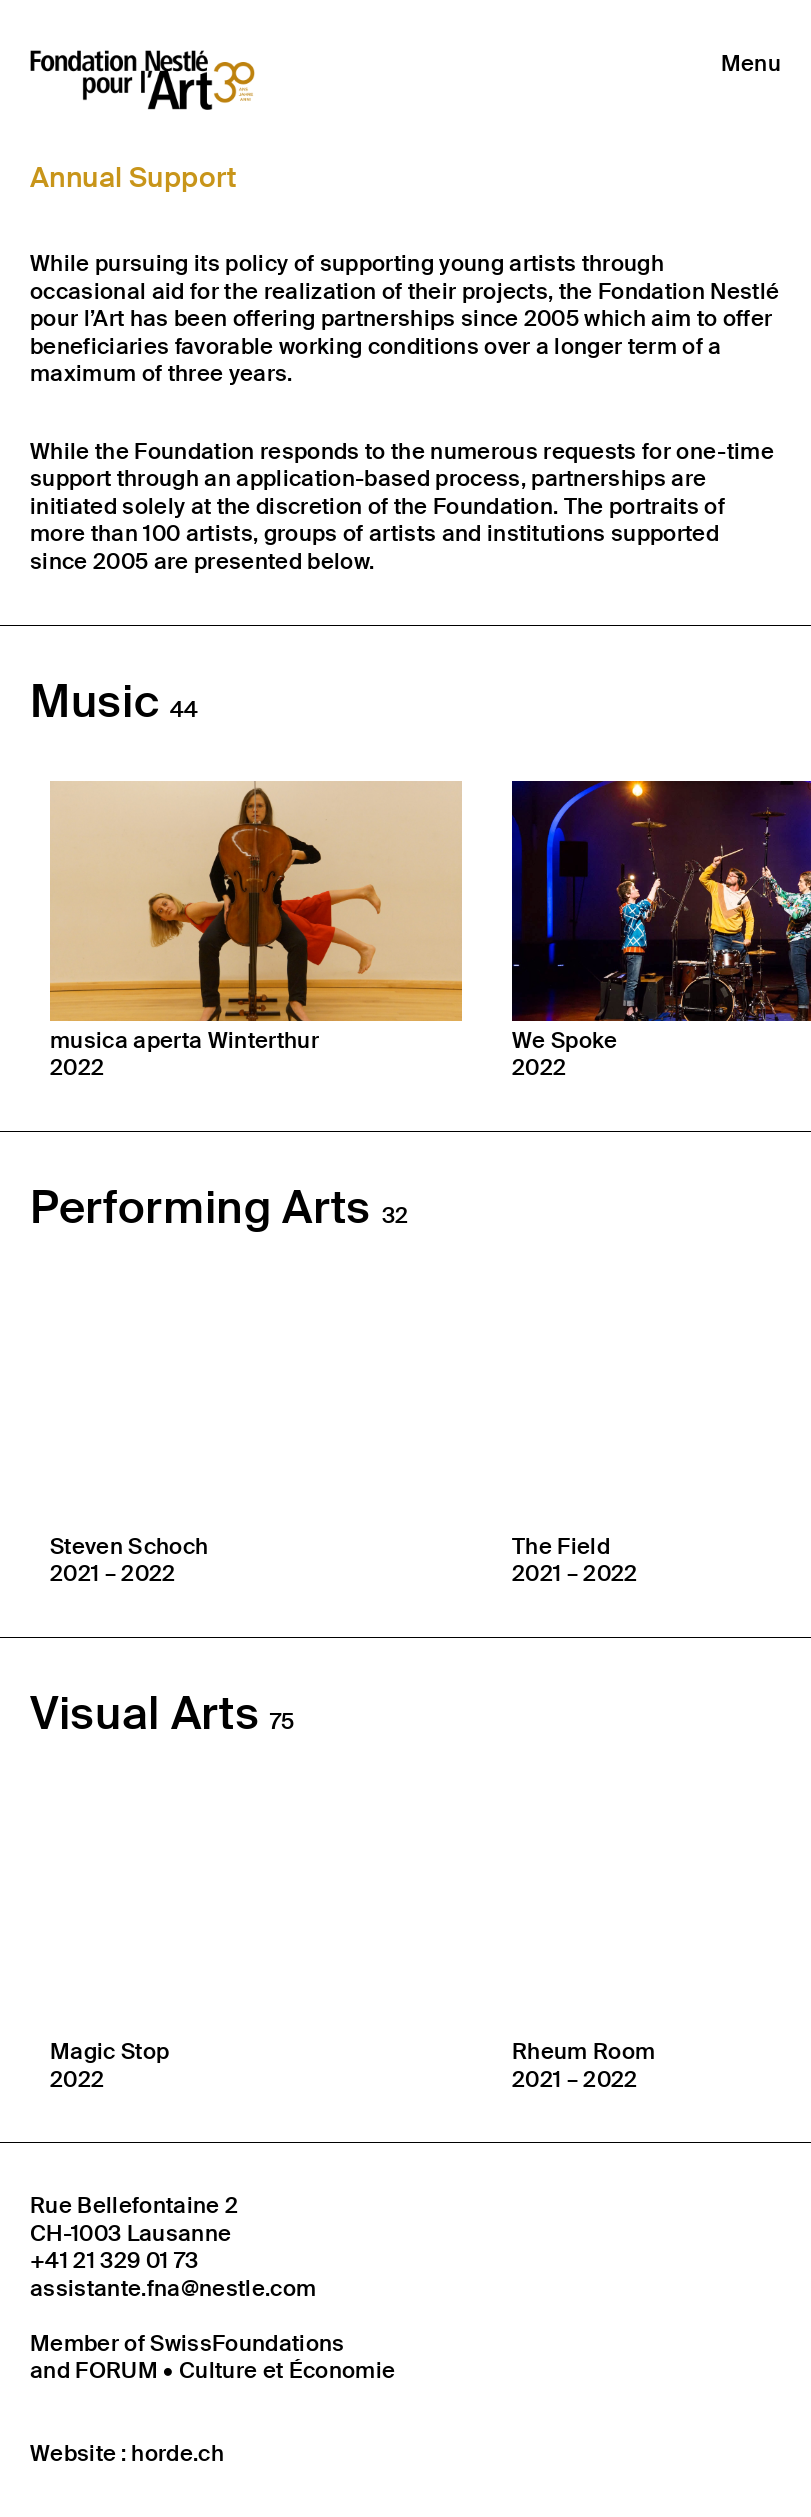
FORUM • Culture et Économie (235, 2370)
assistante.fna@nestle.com (173, 2289)
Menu (751, 63)
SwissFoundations (247, 2343)
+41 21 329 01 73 (114, 2261)
